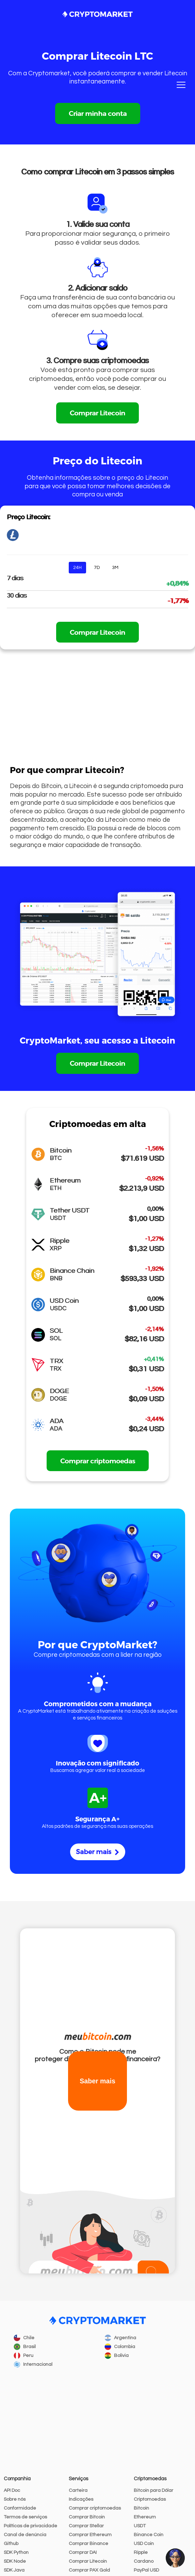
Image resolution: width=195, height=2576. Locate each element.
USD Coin (144, 2543)
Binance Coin (148, 2534)
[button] (175, 2557)
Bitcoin (141, 2508)
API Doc (12, 2490)
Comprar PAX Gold (89, 2570)
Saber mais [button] (97, 2081)
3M (115, 567)
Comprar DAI (83, 2552)
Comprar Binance (88, 2543)
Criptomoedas (150, 2499)
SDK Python (16, 2552)
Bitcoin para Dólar (153, 2490)
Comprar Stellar (86, 2526)
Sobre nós (15, 2499)
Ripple (141, 2552)
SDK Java (14, 2570)
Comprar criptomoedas (97, 1461)
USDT (140, 2526)
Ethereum (145, 2517)
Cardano (143, 2561)
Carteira (78, 2490)
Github (11, 2543)
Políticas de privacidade (30, 2526)
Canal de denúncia (25, 2534)
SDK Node (15, 2561)
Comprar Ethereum (90, 2534)
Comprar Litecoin (97, 413)
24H (77, 567)
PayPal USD (146, 2570)
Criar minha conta (98, 113)
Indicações (81, 2499)
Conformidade (20, 2508)
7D (97, 567)
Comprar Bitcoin (87, 2517)
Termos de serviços (25, 2517)
